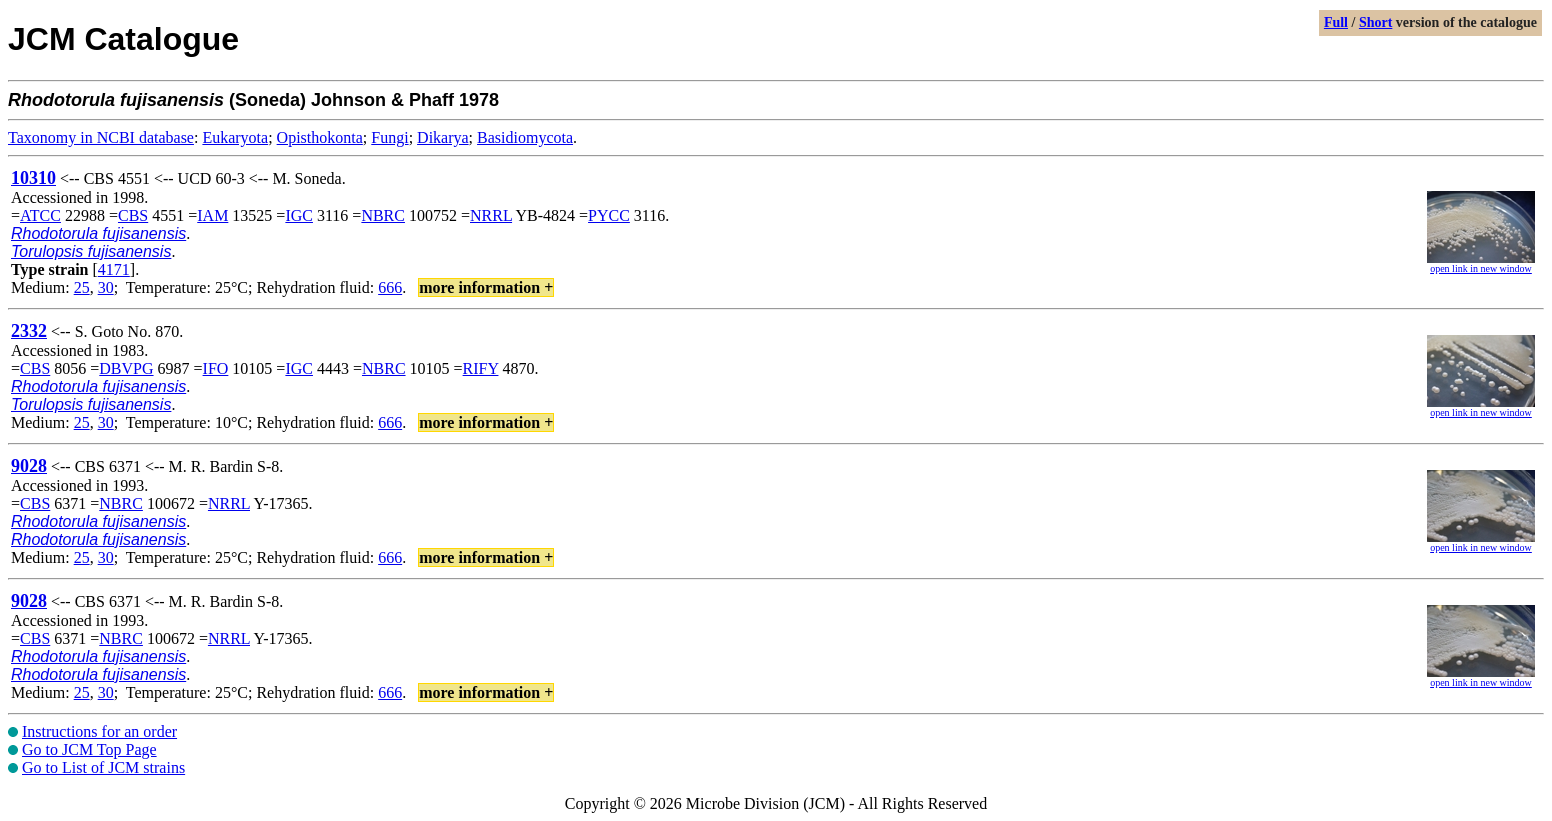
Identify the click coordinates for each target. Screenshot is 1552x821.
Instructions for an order (99, 731)
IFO (216, 368)
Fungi (389, 137)
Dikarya (443, 137)
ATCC (40, 215)
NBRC (383, 215)
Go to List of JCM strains (103, 767)
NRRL (491, 215)
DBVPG (126, 368)
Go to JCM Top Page (89, 749)
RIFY (481, 368)
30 (106, 287)
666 (390, 287)
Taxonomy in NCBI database (101, 137)
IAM (212, 215)
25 (82, 287)
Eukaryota (235, 137)
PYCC (609, 215)
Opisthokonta (320, 137)
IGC (299, 215)
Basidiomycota (525, 137)
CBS (133, 215)
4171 (114, 269)
